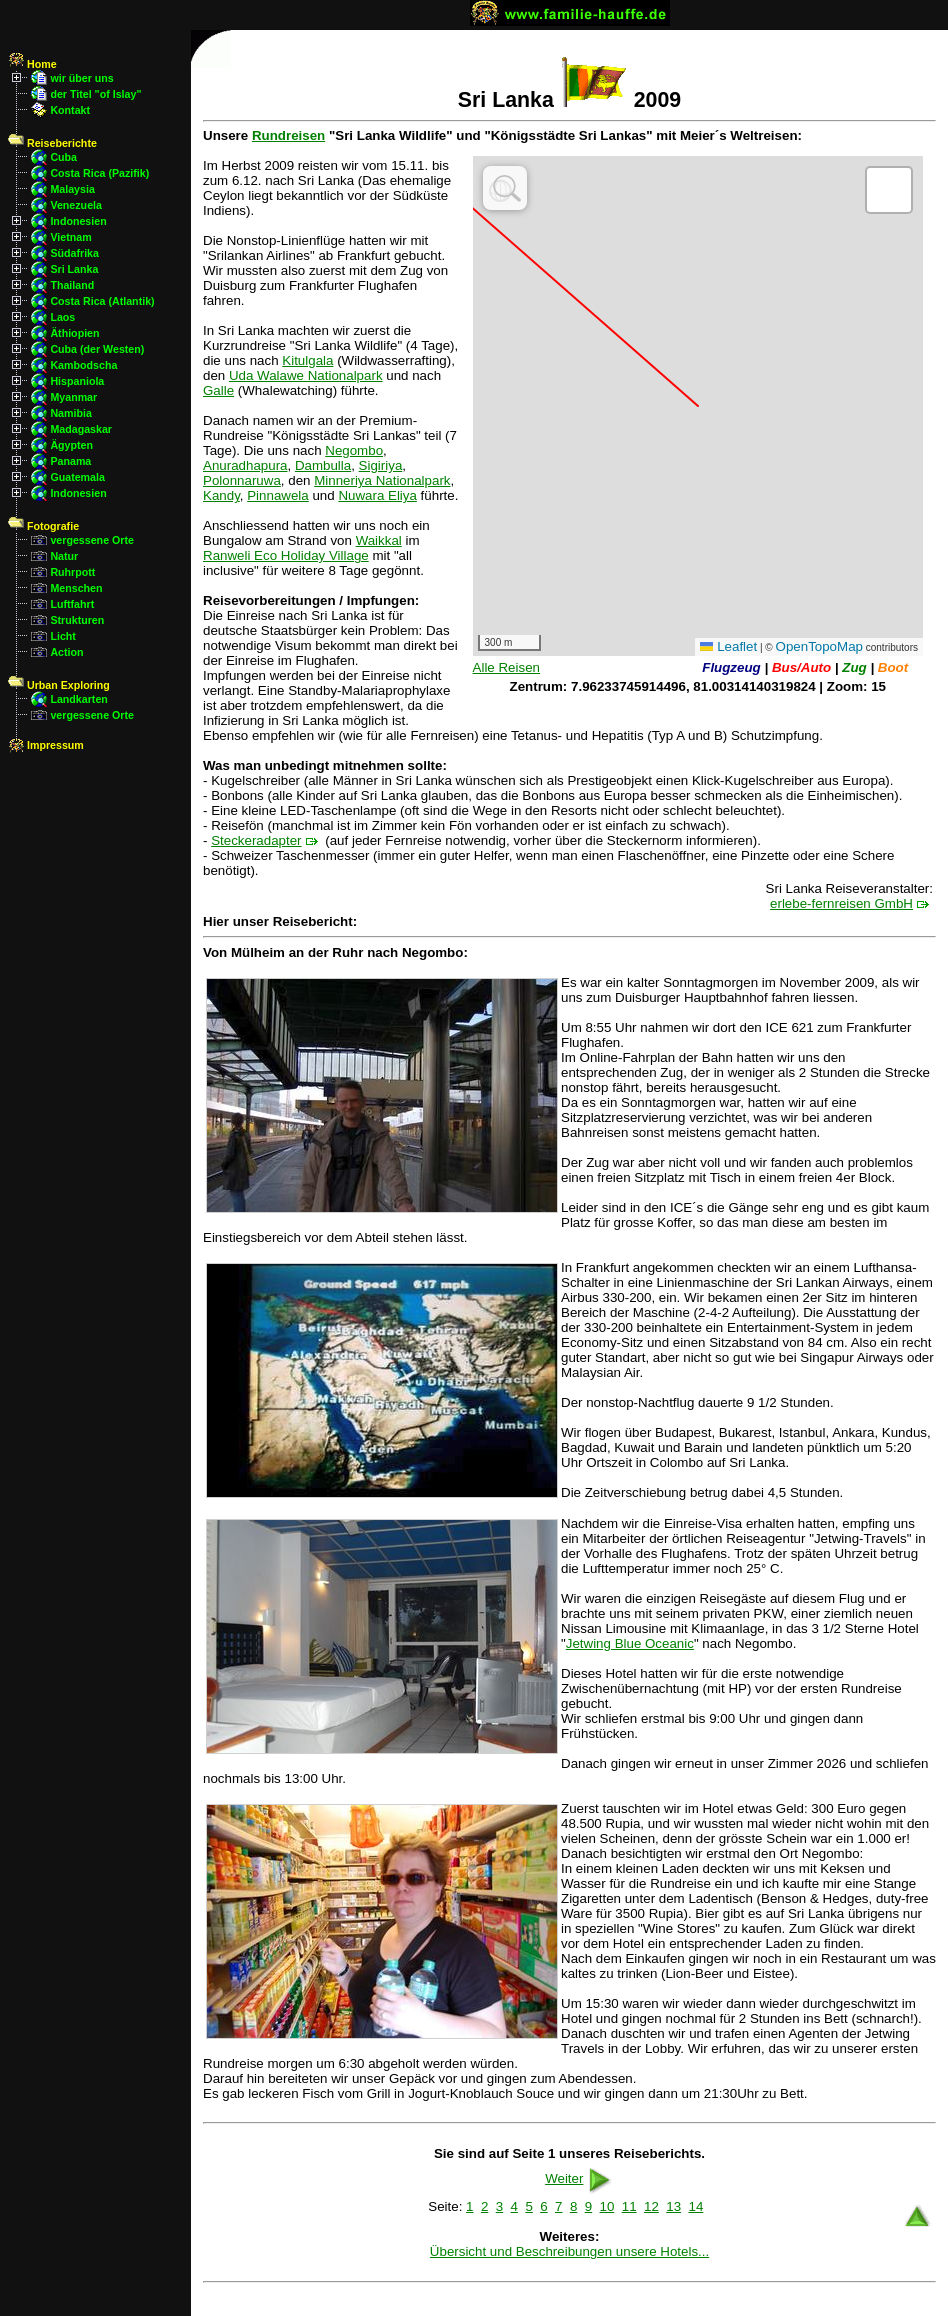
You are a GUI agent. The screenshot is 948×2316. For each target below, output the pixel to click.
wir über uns (81, 78)
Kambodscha (83, 365)
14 (695, 2206)
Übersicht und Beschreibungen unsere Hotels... (569, 2251)
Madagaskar (81, 429)
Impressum (46, 745)
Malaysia (72, 189)
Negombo (354, 450)
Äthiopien (74, 333)
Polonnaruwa (242, 480)
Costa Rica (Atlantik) (102, 301)
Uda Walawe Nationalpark (306, 375)
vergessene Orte (92, 540)
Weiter (580, 2178)
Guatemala (77, 477)
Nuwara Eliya (377, 495)
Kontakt (70, 110)
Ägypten (71, 445)
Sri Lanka (74, 269)
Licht (62, 636)
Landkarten (78, 699)
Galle (218, 390)
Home (32, 64)
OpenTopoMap (819, 646)
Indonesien (78, 221)
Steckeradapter (256, 840)
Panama (70, 461)
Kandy (221, 495)
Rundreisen (288, 135)
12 (651, 2206)
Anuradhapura (245, 465)
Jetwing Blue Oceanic (630, 1643)
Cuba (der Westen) (97, 349)
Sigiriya (381, 465)
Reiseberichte (52, 143)
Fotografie (43, 526)
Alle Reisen (506, 667)
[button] (889, 190)
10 (607, 2206)
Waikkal (379, 540)
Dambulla (323, 465)
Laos (62, 317)
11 (629, 2206)
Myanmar (73, 397)
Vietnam (70, 237)
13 (673, 2206)
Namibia (70, 413)
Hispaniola (77, 381)
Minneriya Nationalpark (382, 480)
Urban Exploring (59, 685)
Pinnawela (278, 495)
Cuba (63, 157)
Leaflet (728, 646)
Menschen (76, 588)
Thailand (72, 285)
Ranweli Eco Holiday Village (286, 555)
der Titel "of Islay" (95, 94)
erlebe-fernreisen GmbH (841, 903)
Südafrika (74, 253)
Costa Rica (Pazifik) (99, 173)
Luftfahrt (72, 604)
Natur (64, 556)
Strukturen (77, 620)
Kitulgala (307, 360)
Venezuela (76, 205)
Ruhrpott (72, 572)
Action (66, 652)
